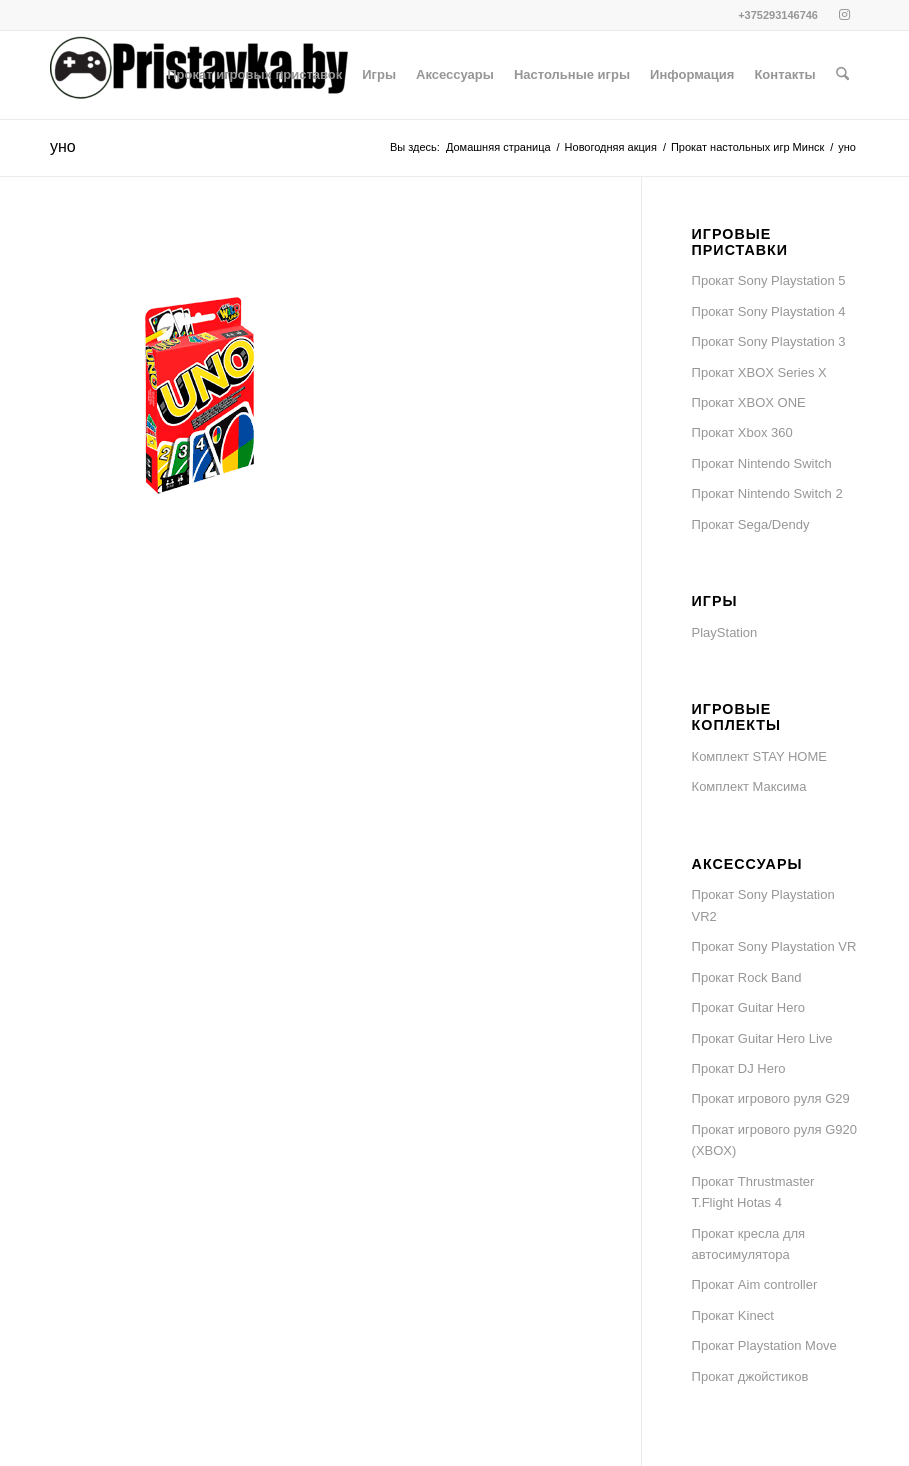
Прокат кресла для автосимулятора (749, 1244)
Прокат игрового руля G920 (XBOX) (774, 1140)
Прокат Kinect (733, 1315)
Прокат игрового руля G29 (771, 1098)
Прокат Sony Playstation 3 (769, 341)
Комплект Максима (749, 786)
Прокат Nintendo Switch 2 (767, 493)
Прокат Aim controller (755, 1284)
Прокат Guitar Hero (748, 1007)
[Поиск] (842, 75)
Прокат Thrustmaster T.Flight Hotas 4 (753, 1192)
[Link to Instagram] (844, 15)
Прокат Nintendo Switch (762, 463)
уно (63, 146)
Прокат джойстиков (750, 1376)
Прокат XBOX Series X (759, 372)
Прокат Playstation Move (764, 1345)
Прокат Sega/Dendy (751, 524)
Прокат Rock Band (747, 977)
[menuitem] (254, 75)
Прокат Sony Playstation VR (774, 946)
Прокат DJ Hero (739, 1068)
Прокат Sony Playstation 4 (769, 311)
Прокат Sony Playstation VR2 (763, 905)
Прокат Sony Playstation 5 (769, 280)
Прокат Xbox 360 (742, 432)
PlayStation (725, 632)
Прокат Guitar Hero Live (762, 1038)
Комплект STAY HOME (759, 756)
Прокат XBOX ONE (749, 402)
